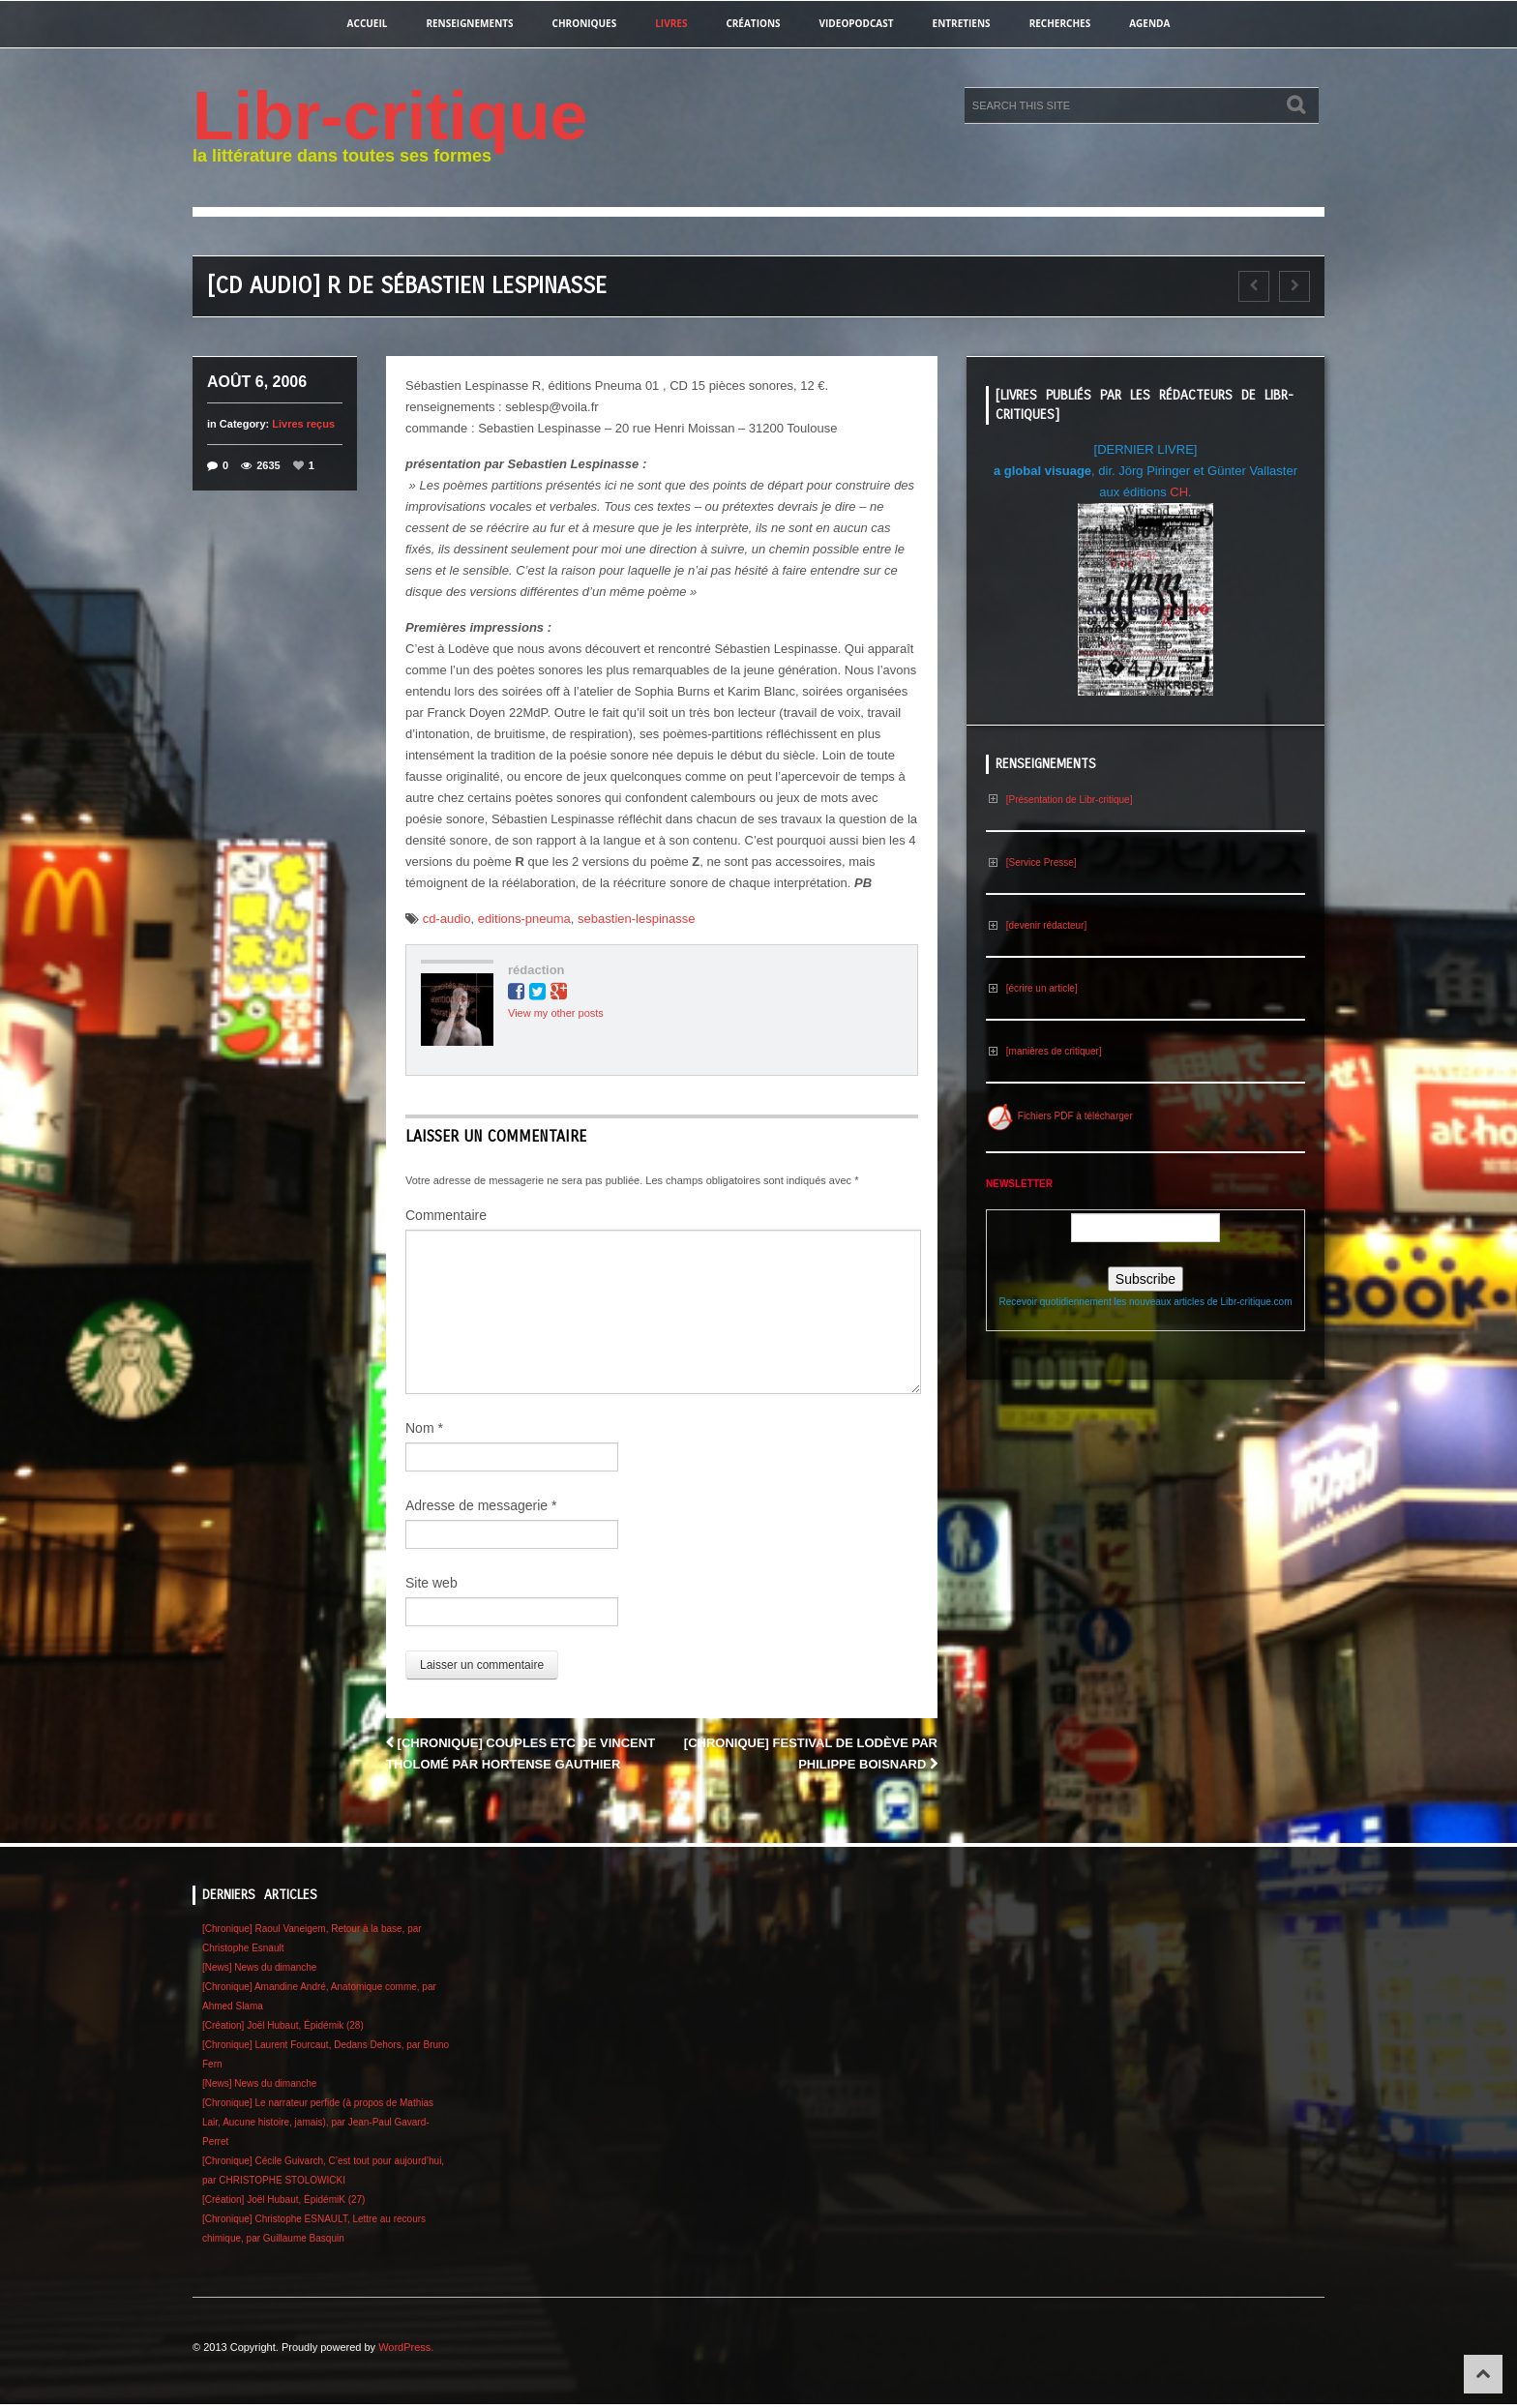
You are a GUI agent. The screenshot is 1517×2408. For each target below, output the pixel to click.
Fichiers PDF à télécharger (1059, 1116)
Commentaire (446, 1215)
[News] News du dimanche (259, 1967)
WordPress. (405, 2347)
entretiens (962, 23)
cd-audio (447, 918)
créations (753, 23)
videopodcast (856, 23)
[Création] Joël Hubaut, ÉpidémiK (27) (283, 2199)
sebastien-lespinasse (636, 918)
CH (1179, 492)
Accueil (367, 23)
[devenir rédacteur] (1036, 925)
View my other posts (556, 1013)
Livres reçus (303, 424)
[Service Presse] (1031, 862)
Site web (431, 1582)
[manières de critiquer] (1044, 1051)
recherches (1060, 23)
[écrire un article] (1032, 988)
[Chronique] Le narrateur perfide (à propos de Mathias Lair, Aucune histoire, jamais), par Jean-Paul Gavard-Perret (317, 2122)
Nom (424, 1428)
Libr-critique (390, 116)
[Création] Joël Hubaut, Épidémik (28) (283, 2025)
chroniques (584, 23)
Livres (671, 23)
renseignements (469, 23)
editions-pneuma (524, 918)
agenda (1149, 23)
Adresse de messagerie (480, 1505)
